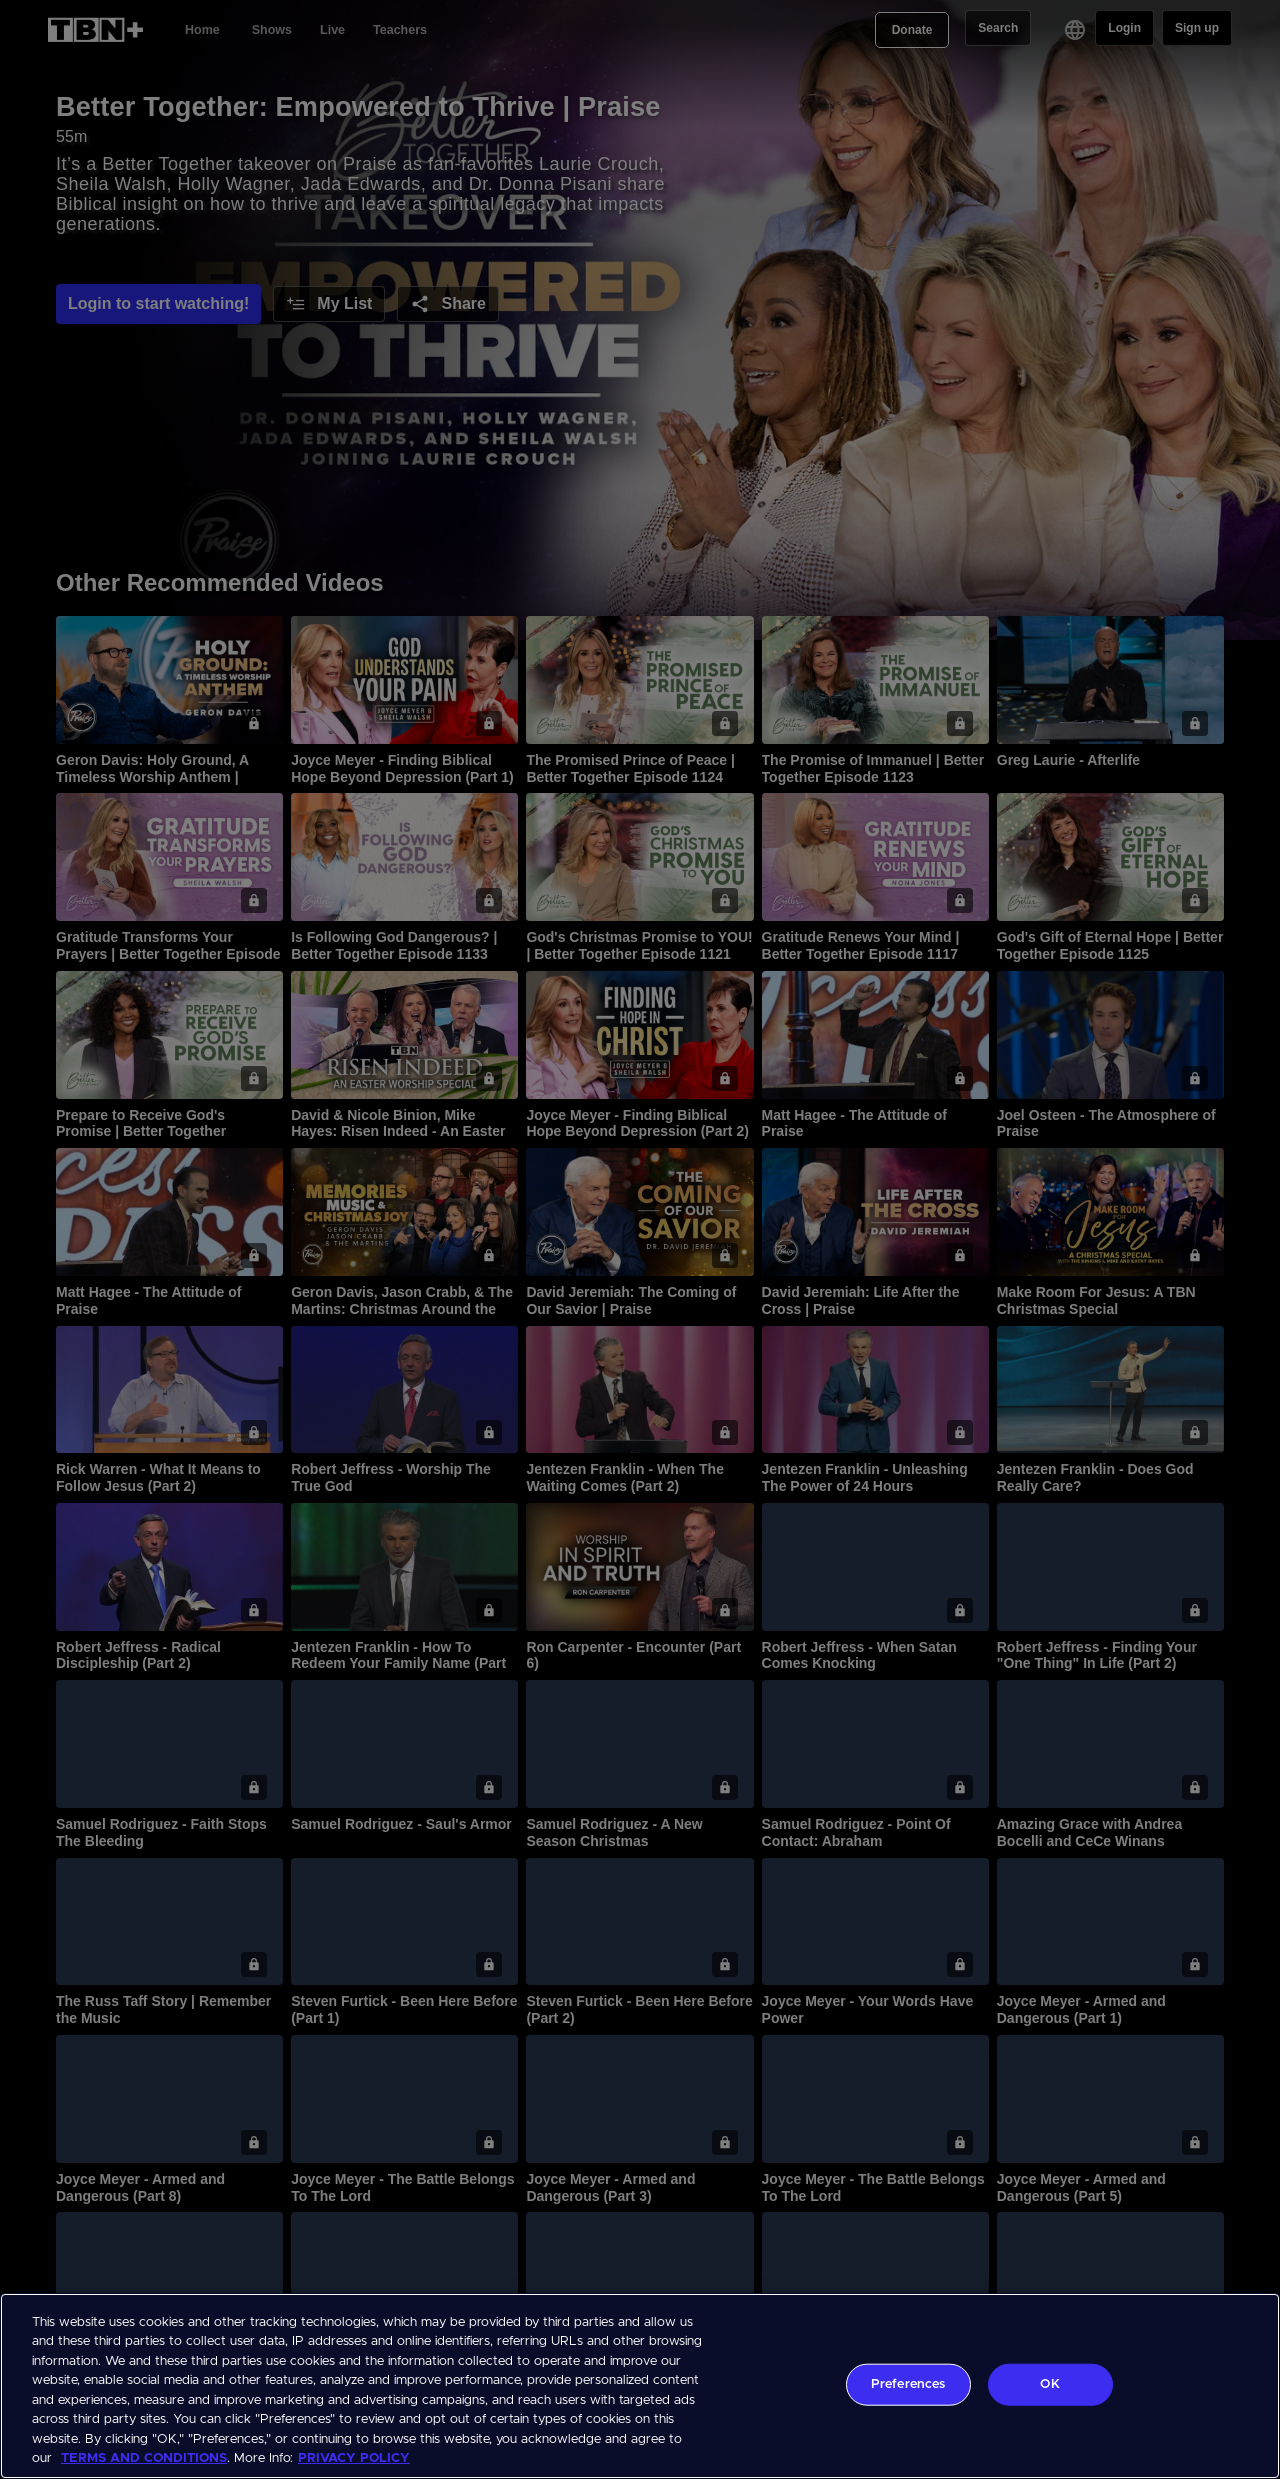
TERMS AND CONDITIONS (144, 2458)
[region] (640, 2386)
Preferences (908, 2384)
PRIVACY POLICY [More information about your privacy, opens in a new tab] (354, 2458)
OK (1049, 2384)
